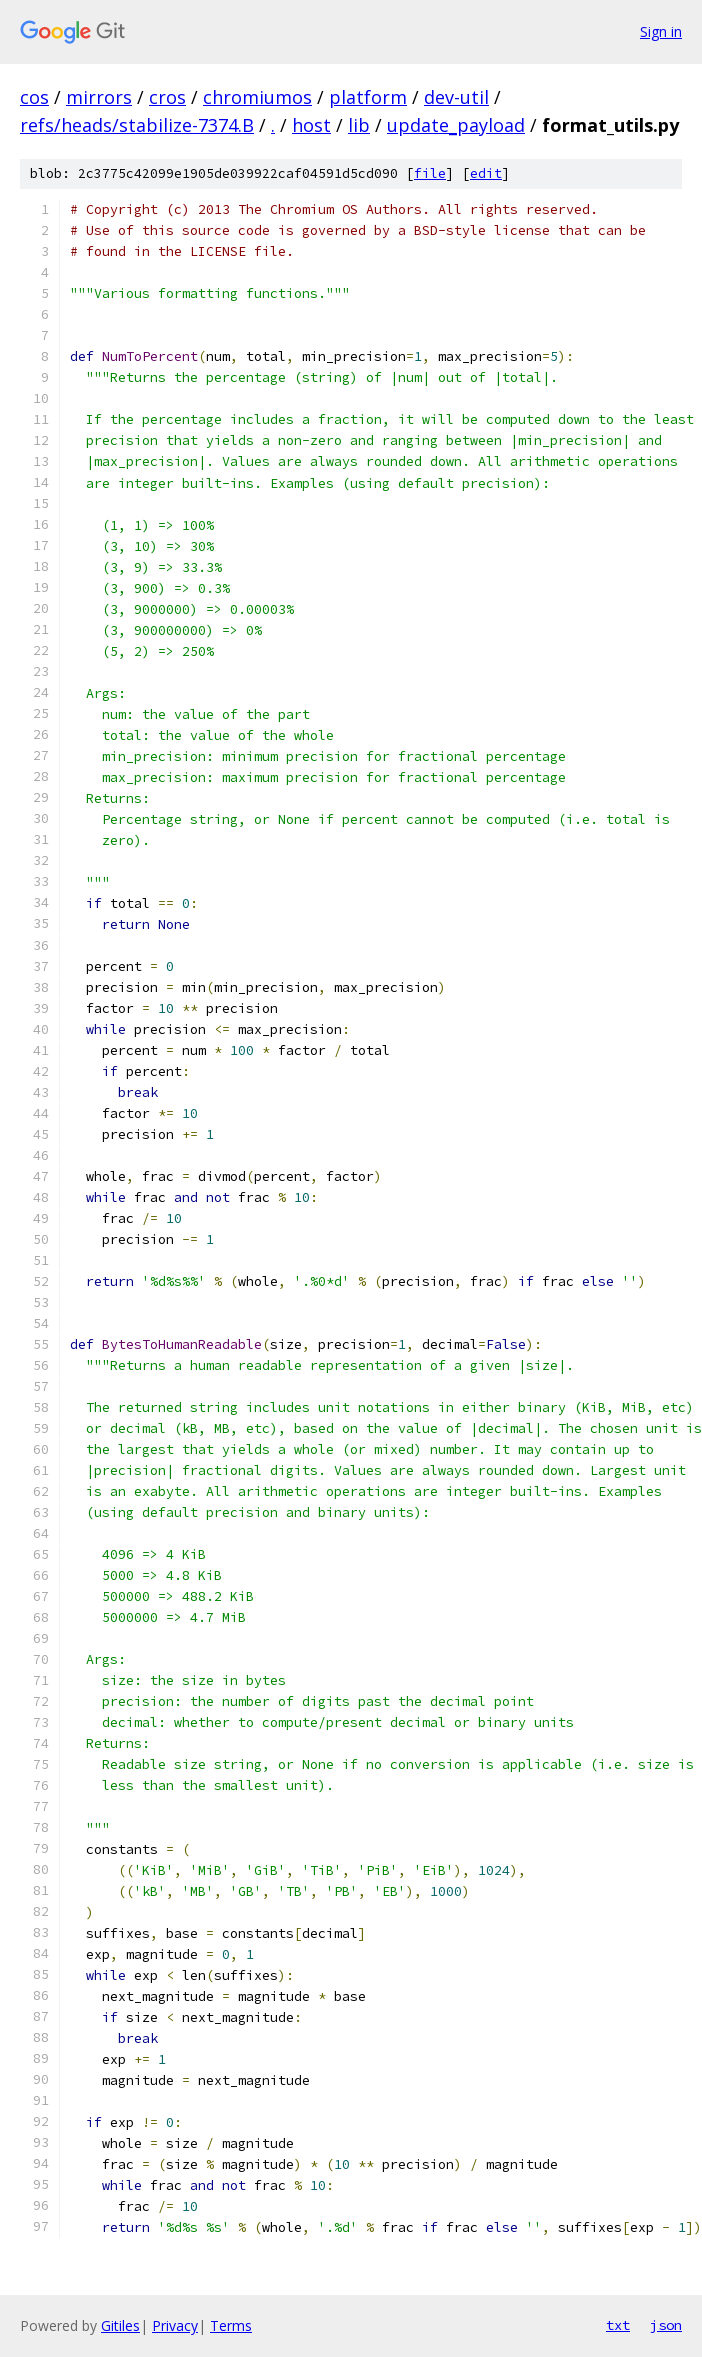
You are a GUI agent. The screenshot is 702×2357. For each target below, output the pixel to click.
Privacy (175, 2325)
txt (618, 2325)
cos (34, 97)
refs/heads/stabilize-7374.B (137, 125)
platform (368, 97)
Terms (231, 2325)
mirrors (99, 97)
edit (486, 173)
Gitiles (120, 2325)
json (666, 2325)
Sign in (661, 31)
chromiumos (257, 97)
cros (167, 97)
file (430, 173)
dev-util (456, 97)
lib (359, 125)
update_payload (456, 125)
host (311, 125)
